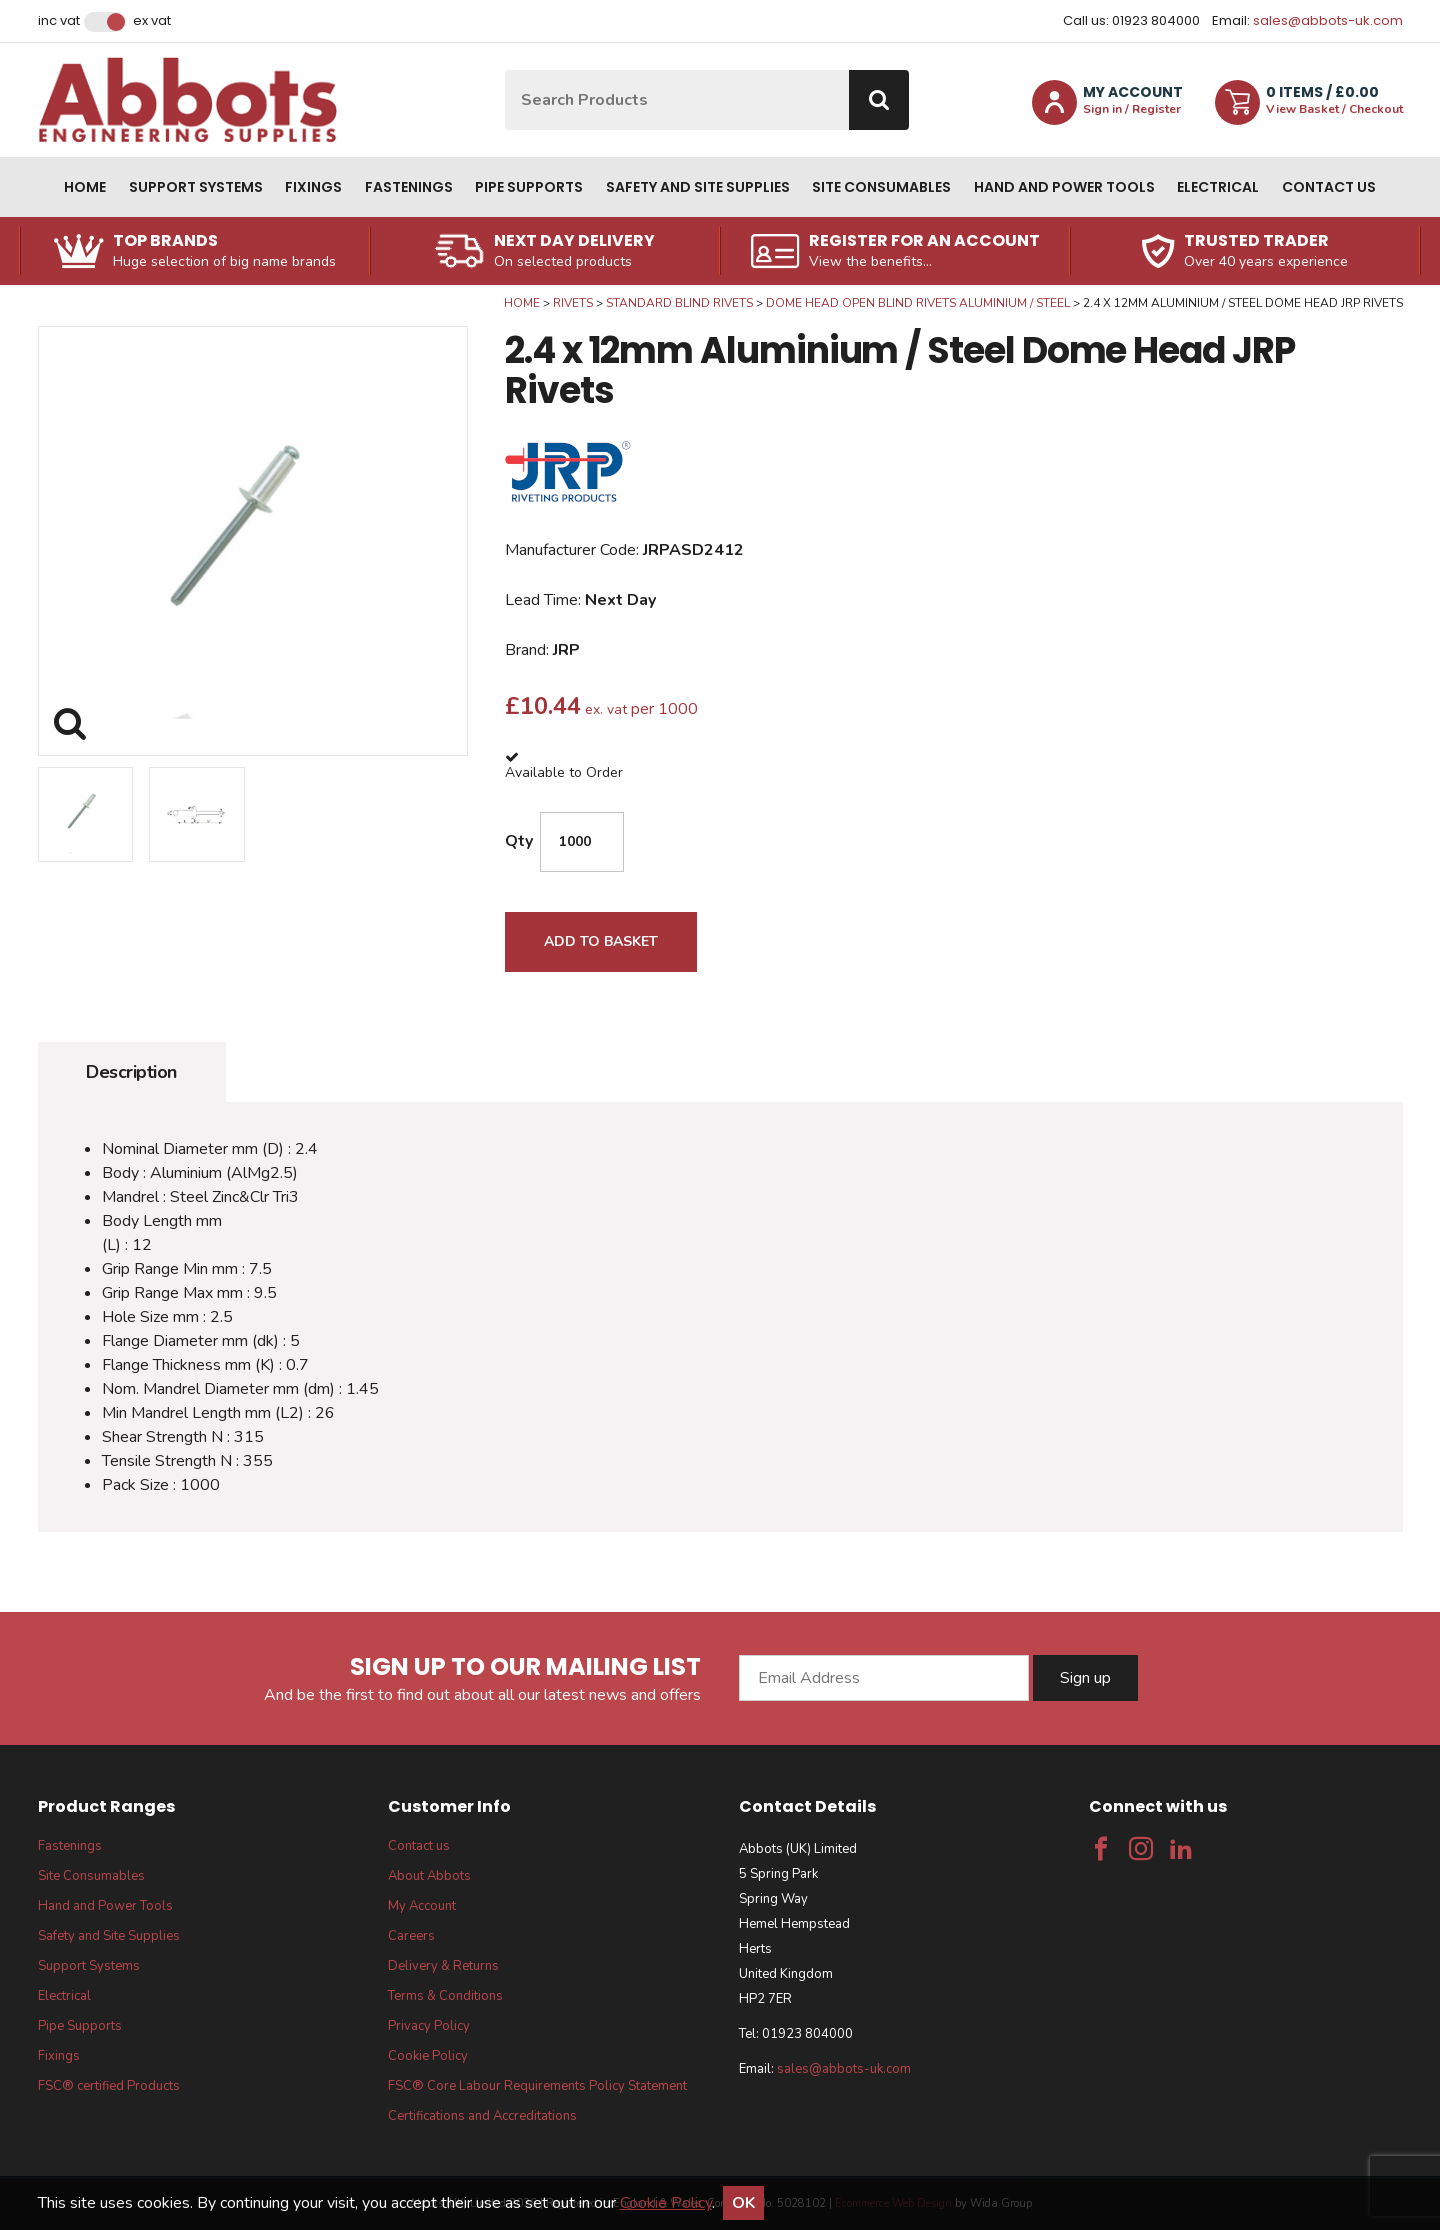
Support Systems (196, 187)
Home (85, 187)
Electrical (1218, 187)
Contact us (1329, 187)
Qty (519, 841)
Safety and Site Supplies (698, 187)
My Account (422, 1906)
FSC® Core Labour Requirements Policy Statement (537, 2086)
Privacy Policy (429, 2026)
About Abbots (429, 1876)
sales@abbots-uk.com (1328, 20)
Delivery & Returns (443, 1966)
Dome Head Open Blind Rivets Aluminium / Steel (918, 303)
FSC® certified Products (109, 2086)
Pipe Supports (529, 187)
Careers (411, 1936)
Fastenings (409, 187)
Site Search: (505, 70)
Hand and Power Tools (1064, 187)
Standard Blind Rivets (679, 303)
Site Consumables (881, 187)
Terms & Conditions (445, 1996)
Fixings (313, 187)
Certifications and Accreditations (482, 2116)
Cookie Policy (428, 2056)
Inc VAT (59, 21)
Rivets (573, 303)
